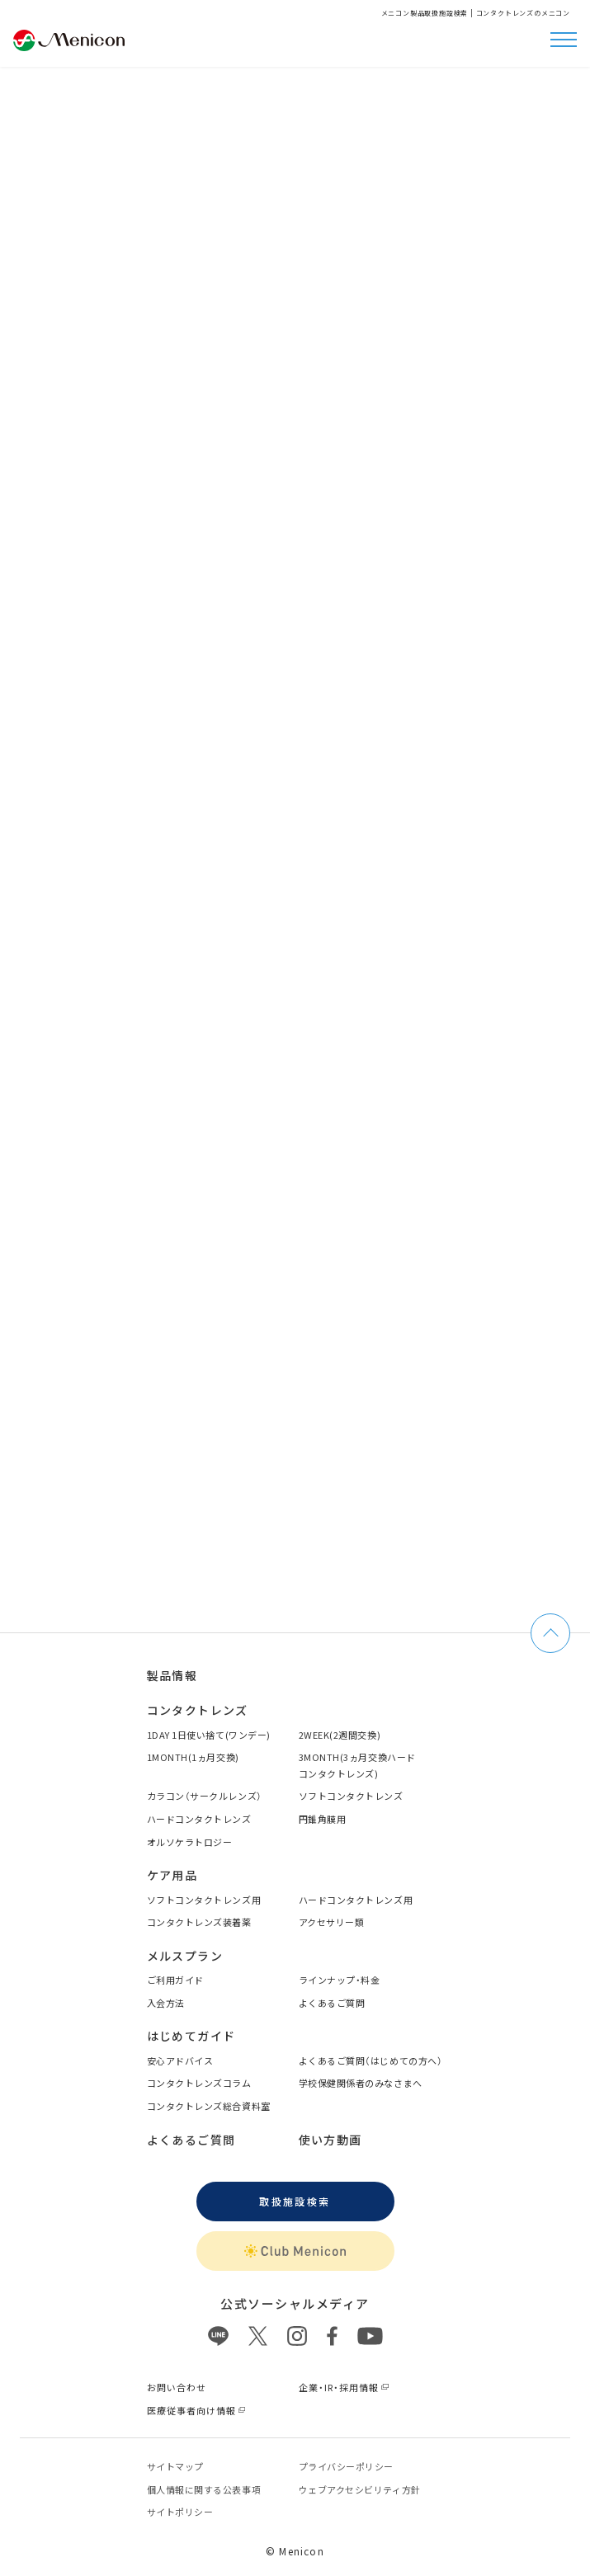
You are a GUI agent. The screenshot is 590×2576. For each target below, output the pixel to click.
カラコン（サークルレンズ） (204, 1795)
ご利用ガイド (175, 1979)
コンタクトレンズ (197, 1710)
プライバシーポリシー (346, 2466)
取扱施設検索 (294, 2201)
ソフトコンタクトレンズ (351, 1795)
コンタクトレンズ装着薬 (199, 1921)
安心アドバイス (180, 2060)
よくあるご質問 (332, 2002)
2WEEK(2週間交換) (340, 1734)
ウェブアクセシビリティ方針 (360, 2489)
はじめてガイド (191, 2035)
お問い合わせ (177, 2387)
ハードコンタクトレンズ (199, 1818)
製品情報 (172, 1675)
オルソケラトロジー (190, 1841)
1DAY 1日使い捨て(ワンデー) (209, 1734)
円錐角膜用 (323, 1818)
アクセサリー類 (332, 1921)
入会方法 (166, 2002)
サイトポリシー (180, 2511)
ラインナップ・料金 (339, 1979)
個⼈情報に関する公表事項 (204, 2489)
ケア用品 (172, 1875)
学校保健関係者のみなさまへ (360, 2082)
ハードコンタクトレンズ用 (356, 1899)
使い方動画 (330, 2139)
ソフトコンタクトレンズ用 (204, 1899)
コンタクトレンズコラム (199, 2082)
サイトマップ (175, 2466)
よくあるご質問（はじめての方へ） (371, 2060)
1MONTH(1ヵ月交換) (193, 1757)
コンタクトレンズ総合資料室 (209, 2105)
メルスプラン (185, 1955)
